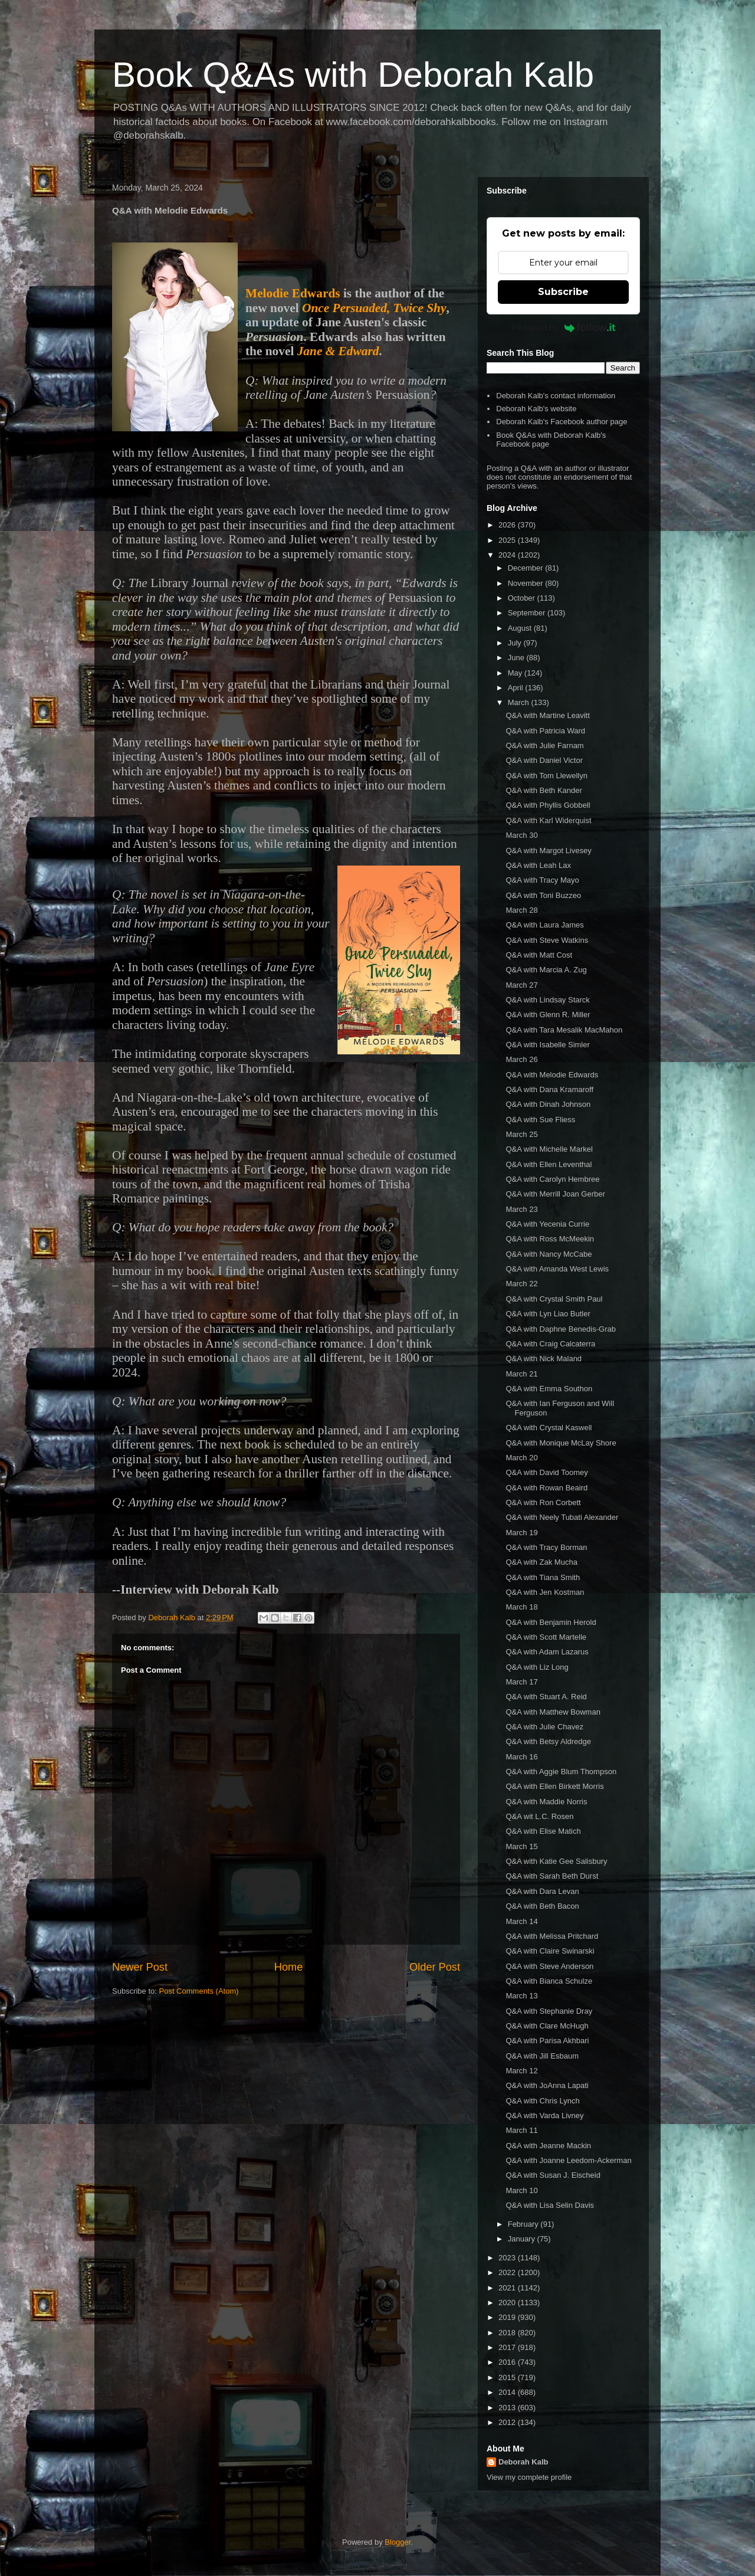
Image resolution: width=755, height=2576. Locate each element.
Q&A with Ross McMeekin (549, 1238)
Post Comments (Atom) (199, 1991)
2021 (508, 2287)
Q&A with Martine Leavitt (547, 715)
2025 (508, 540)
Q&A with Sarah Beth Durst (551, 1876)
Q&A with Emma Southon (548, 1388)
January (522, 2238)
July (516, 642)
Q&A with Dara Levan (542, 1891)
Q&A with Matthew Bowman (552, 1711)
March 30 (521, 835)
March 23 (521, 1209)
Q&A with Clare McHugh (546, 2025)
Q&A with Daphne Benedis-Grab (560, 1329)
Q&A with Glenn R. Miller (547, 1014)
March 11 (521, 2130)
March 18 (521, 1606)
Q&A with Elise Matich (542, 1831)
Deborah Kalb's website (536, 408)
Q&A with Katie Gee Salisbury (556, 1861)
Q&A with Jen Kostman (544, 1592)
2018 (508, 2332)
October (522, 598)
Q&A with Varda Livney (544, 2115)
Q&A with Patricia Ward (545, 730)
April (517, 687)
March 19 (521, 1532)
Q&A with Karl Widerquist (548, 820)
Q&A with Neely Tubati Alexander (561, 1517)
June (517, 657)
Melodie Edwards (292, 293)
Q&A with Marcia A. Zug (545, 969)
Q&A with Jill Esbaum (542, 2055)
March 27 (521, 985)
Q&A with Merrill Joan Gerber (555, 1193)
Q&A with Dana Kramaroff (549, 1089)
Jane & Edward (338, 351)
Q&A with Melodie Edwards (551, 1074)
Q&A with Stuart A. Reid (545, 1696)
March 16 (521, 1756)
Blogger (398, 2542)
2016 (508, 2362)
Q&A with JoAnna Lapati (546, 2085)
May (516, 672)
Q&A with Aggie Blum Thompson (560, 1771)
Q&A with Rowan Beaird (546, 1487)
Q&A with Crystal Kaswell (548, 1427)
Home (288, 1967)
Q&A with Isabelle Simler (547, 1044)
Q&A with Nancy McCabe (548, 1254)
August (521, 628)
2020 (508, 2302)
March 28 (521, 910)
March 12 (521, 2070)
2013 (508, 2407)
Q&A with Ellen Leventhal (548, 1164)
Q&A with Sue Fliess (540, 1119)
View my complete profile (529, 2477)
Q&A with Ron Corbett (542, 1502)
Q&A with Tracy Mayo (542, 880)
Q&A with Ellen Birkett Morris (554, 1786)
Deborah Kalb (523, 2461)
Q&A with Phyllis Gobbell (547, 805)
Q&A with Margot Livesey (548, 850)
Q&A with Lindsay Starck (547, 999)
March (519, 702)
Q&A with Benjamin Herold (550, 1622)
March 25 (521, 1134)
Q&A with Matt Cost (538, 955)
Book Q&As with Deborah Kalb (353, 74)
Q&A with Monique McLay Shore (560, 1442)
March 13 (521, 1995)
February (524, 2224)
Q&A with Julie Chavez (544, 1726)
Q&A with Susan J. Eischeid (552, 2175)
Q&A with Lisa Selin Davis (549, 2205)
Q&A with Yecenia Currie (547, 1224)
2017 (508, 2347)
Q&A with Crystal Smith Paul (553, 1298)
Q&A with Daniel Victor (544, 760)
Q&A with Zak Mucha (541, 1562)
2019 (508, 2317)
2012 (508, 2422)
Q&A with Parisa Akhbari (547, 2040)
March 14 (521, 1921)
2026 (508, 524)
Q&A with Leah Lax (538, 865)
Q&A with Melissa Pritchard (551, 1936)
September (527, 612)
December (527, 567)
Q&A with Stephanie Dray (548, 2011)
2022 (508, 2272)
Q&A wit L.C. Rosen (539, 1816)
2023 (508, 2257)
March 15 (521, 1846)
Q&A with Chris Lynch (542, 2100)
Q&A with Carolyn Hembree (552, 1179)
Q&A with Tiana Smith (542, 1577)
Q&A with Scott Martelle (545, 1637)
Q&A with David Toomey (546, 1472)
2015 (508, 2377)
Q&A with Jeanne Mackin (548, 2145)
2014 (508, 2392)
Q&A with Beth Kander (543, 790)
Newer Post (140, 1967)
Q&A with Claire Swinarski (549, 1950)
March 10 (521, 2190)
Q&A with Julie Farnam (544, 745)
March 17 (521, 1681)
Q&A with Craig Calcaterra (550, 1343)
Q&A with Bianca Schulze (548, 1981)
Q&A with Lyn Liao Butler (547, 1313)
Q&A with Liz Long (536, 1667)
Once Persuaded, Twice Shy (374, 308)
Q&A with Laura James (544, 924)
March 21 (521, 1373)
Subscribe (563, 291)
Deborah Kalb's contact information (555, 395)
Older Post (434, 1967)
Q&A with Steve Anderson (549, 1966)
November (527, 583)
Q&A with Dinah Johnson (547, 1104)
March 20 (521, 1457)
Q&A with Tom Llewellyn (546, 775)
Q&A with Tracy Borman (546, 1547)
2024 (508, 554)
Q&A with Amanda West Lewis (557, 1268)
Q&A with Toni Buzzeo (543, 895)
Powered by (563, 327)
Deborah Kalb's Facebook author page (561, 421)
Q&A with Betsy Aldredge (548, 1741)
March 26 (521, 1059)
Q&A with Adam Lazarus (546, 1651)
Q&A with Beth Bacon (542, 1906)
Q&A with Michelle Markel (548, 1149)
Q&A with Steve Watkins (546, 940)
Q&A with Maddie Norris (546, 1801)
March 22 (521, 1283)
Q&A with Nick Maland (543, 1358)
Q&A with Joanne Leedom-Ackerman (568, 2160)
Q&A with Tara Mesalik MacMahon (563, 1029)
